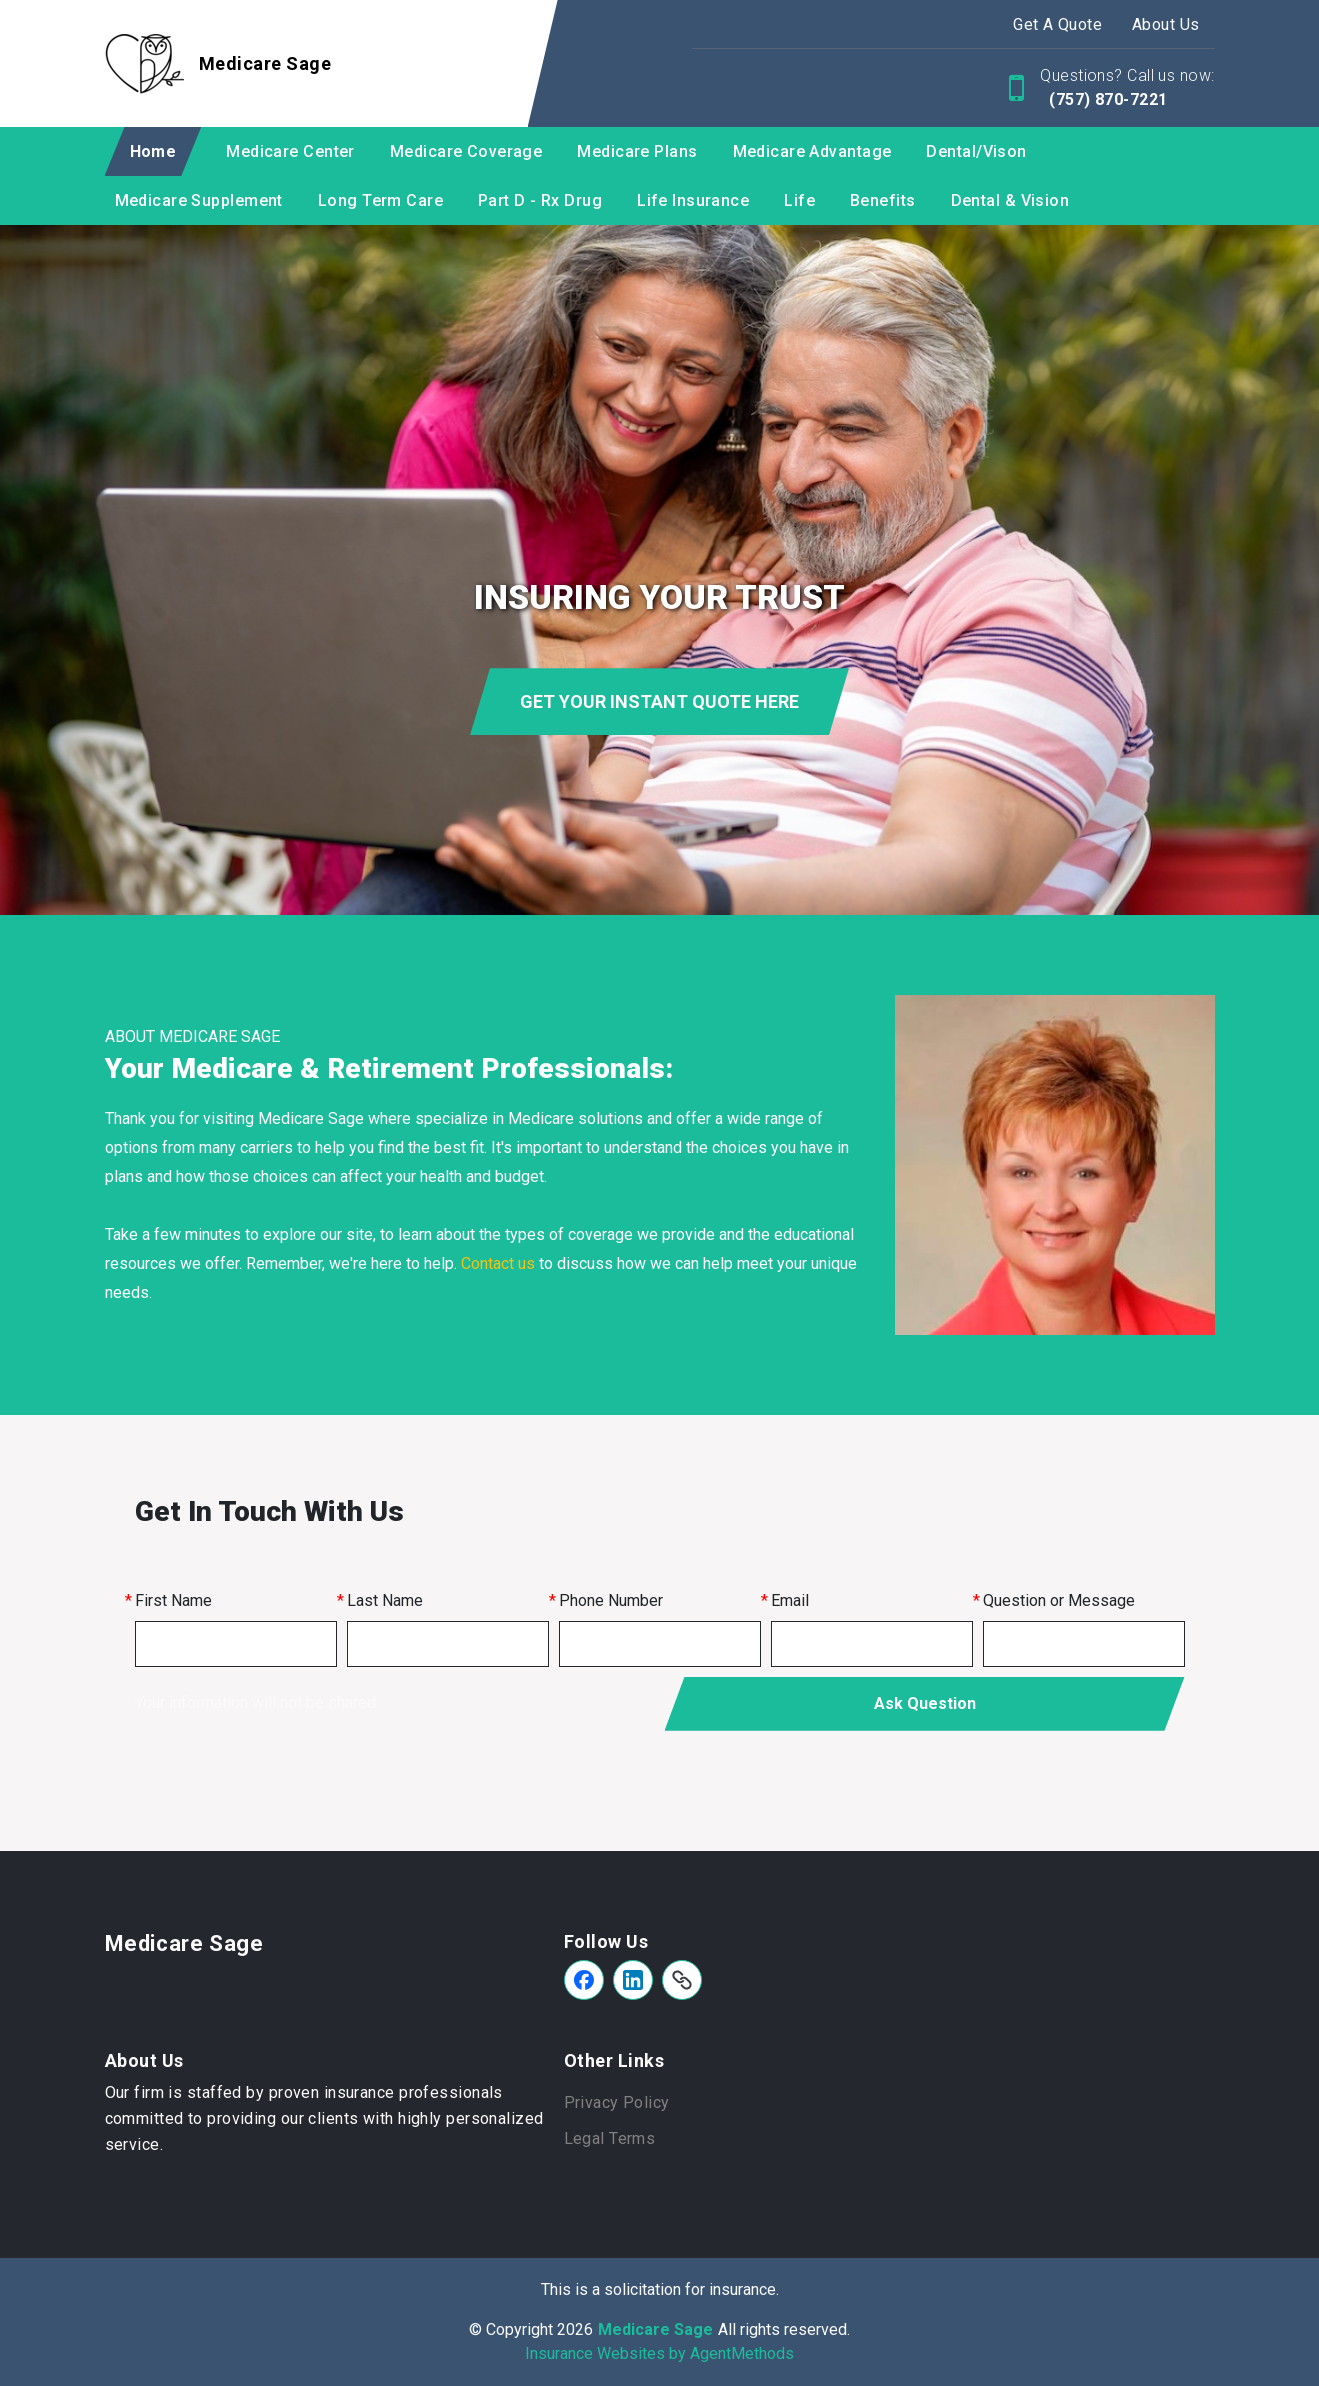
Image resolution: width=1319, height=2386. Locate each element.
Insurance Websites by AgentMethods (659, 2353)
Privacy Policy (617, 2102)
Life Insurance (693, 200)
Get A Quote (1057, 24)
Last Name (385, 1600)
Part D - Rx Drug (540, 200)
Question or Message (1059, 1600)
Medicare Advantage (812, 151)
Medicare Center (290, 151)
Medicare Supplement (199, 200)
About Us (1166, 24)
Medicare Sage (184, 1943)
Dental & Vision (1010, 200)
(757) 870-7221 (1106, 99)
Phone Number (611, 1600)
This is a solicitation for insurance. (660, 2289)
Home (153, 151)
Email (790, 1600)
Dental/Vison (976, 151)
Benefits (883, 200)
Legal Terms (610, 2138)
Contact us (498, 1263)
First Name (173, 1600)
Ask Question (925, 1703)
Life (799, 200)
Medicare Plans (637, 151)
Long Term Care (380, 200)
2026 (575, 2329)
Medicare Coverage (466, 151)
